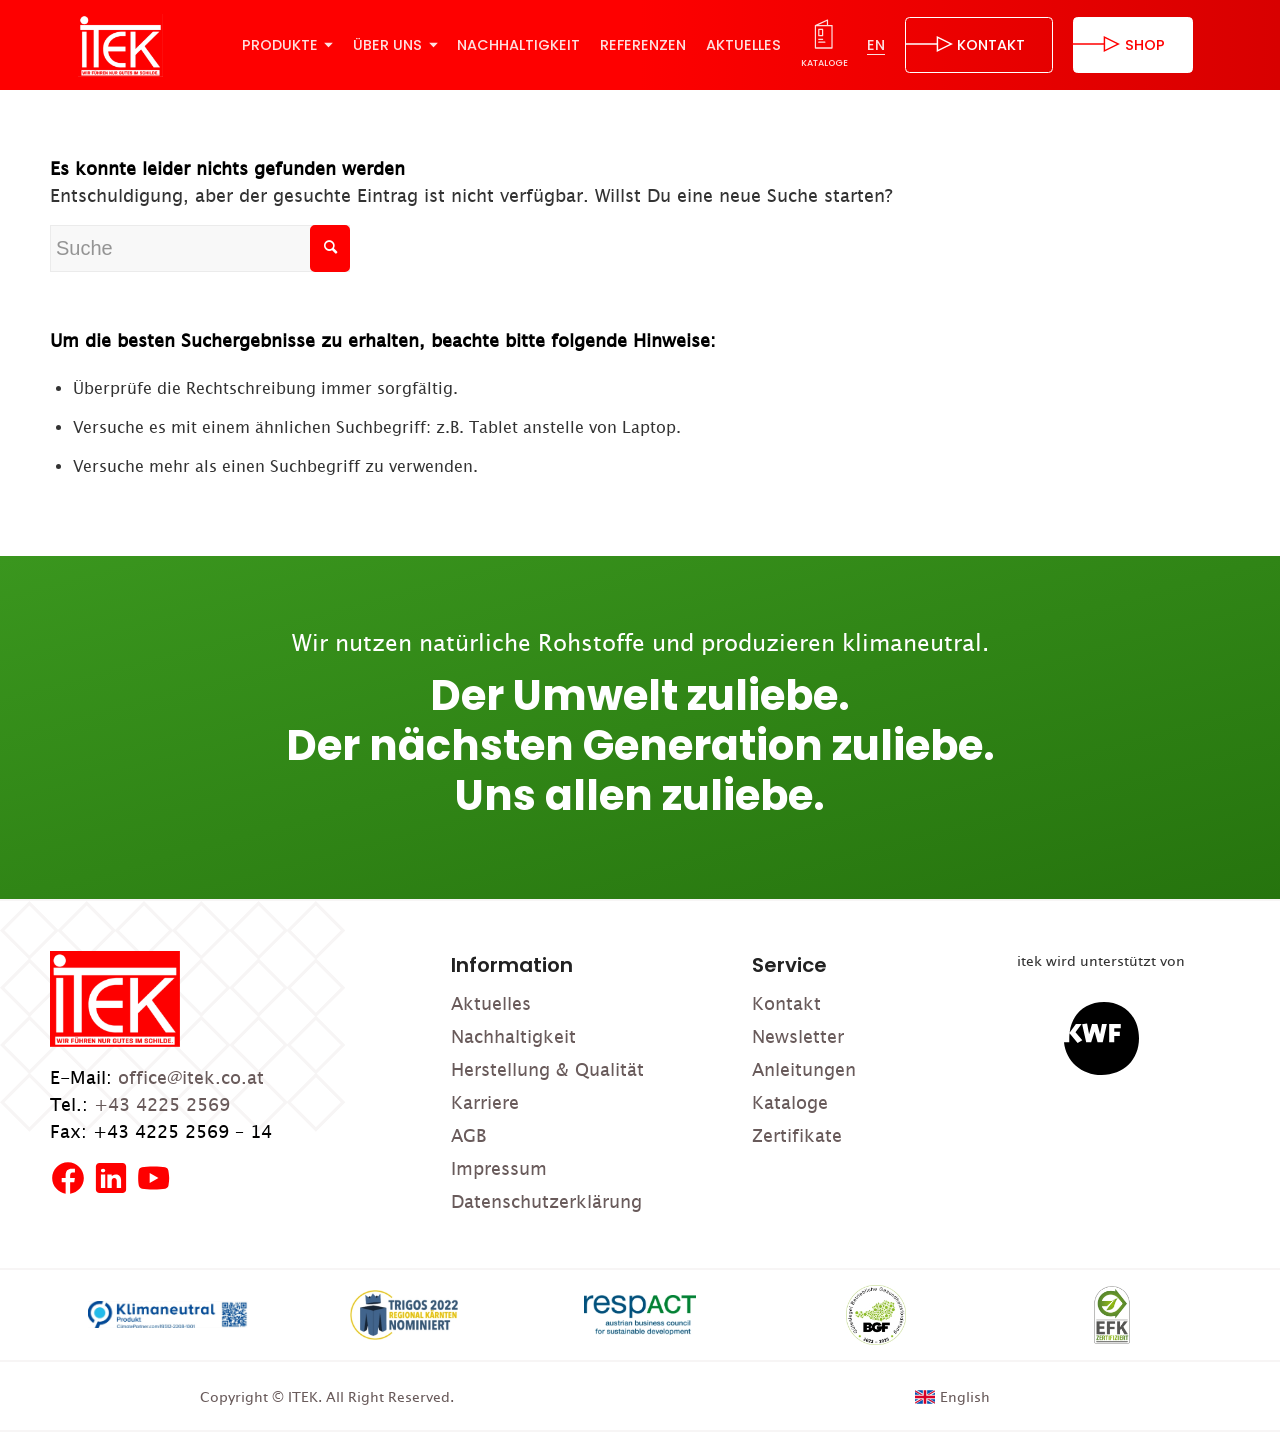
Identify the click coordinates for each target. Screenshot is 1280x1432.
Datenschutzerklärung (546, 1201)
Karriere (485, 1102)
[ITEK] (121, 45)
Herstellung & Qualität (547, 1069)
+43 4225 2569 (162, 1104)
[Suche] (200, 248)
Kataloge (790, 1102)
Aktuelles (491, 1003)
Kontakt (786, 1003)
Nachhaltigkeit (513, 1036)
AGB (468, 1135)
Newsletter (798, 1036)
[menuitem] (287, 45)
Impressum (499, 1168)
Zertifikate (797, 1135)
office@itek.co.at (191, 1077)
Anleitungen (804, 1069)
